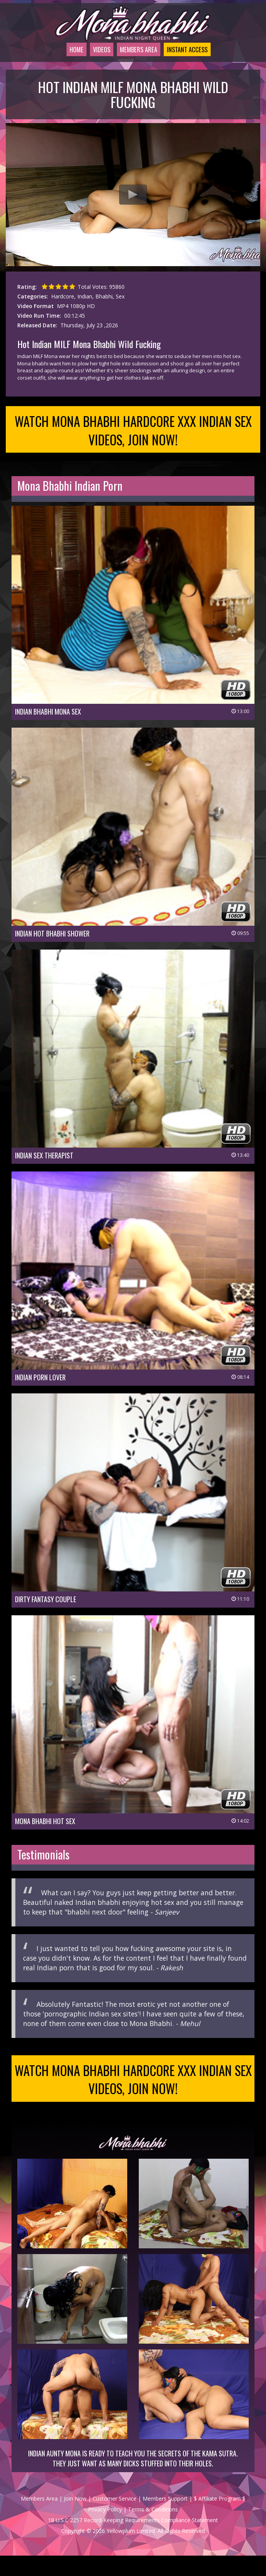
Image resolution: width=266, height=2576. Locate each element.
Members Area (133, 59)
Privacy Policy (105, 2529)
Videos (90, 59)
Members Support (165, 2519)
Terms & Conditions (153, 2529)
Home (62, 59)
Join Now (75, 2519)
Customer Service (114, 2519)
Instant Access (189, 59)
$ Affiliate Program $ (219, 2519)
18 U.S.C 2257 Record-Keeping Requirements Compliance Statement (133, 2540)
